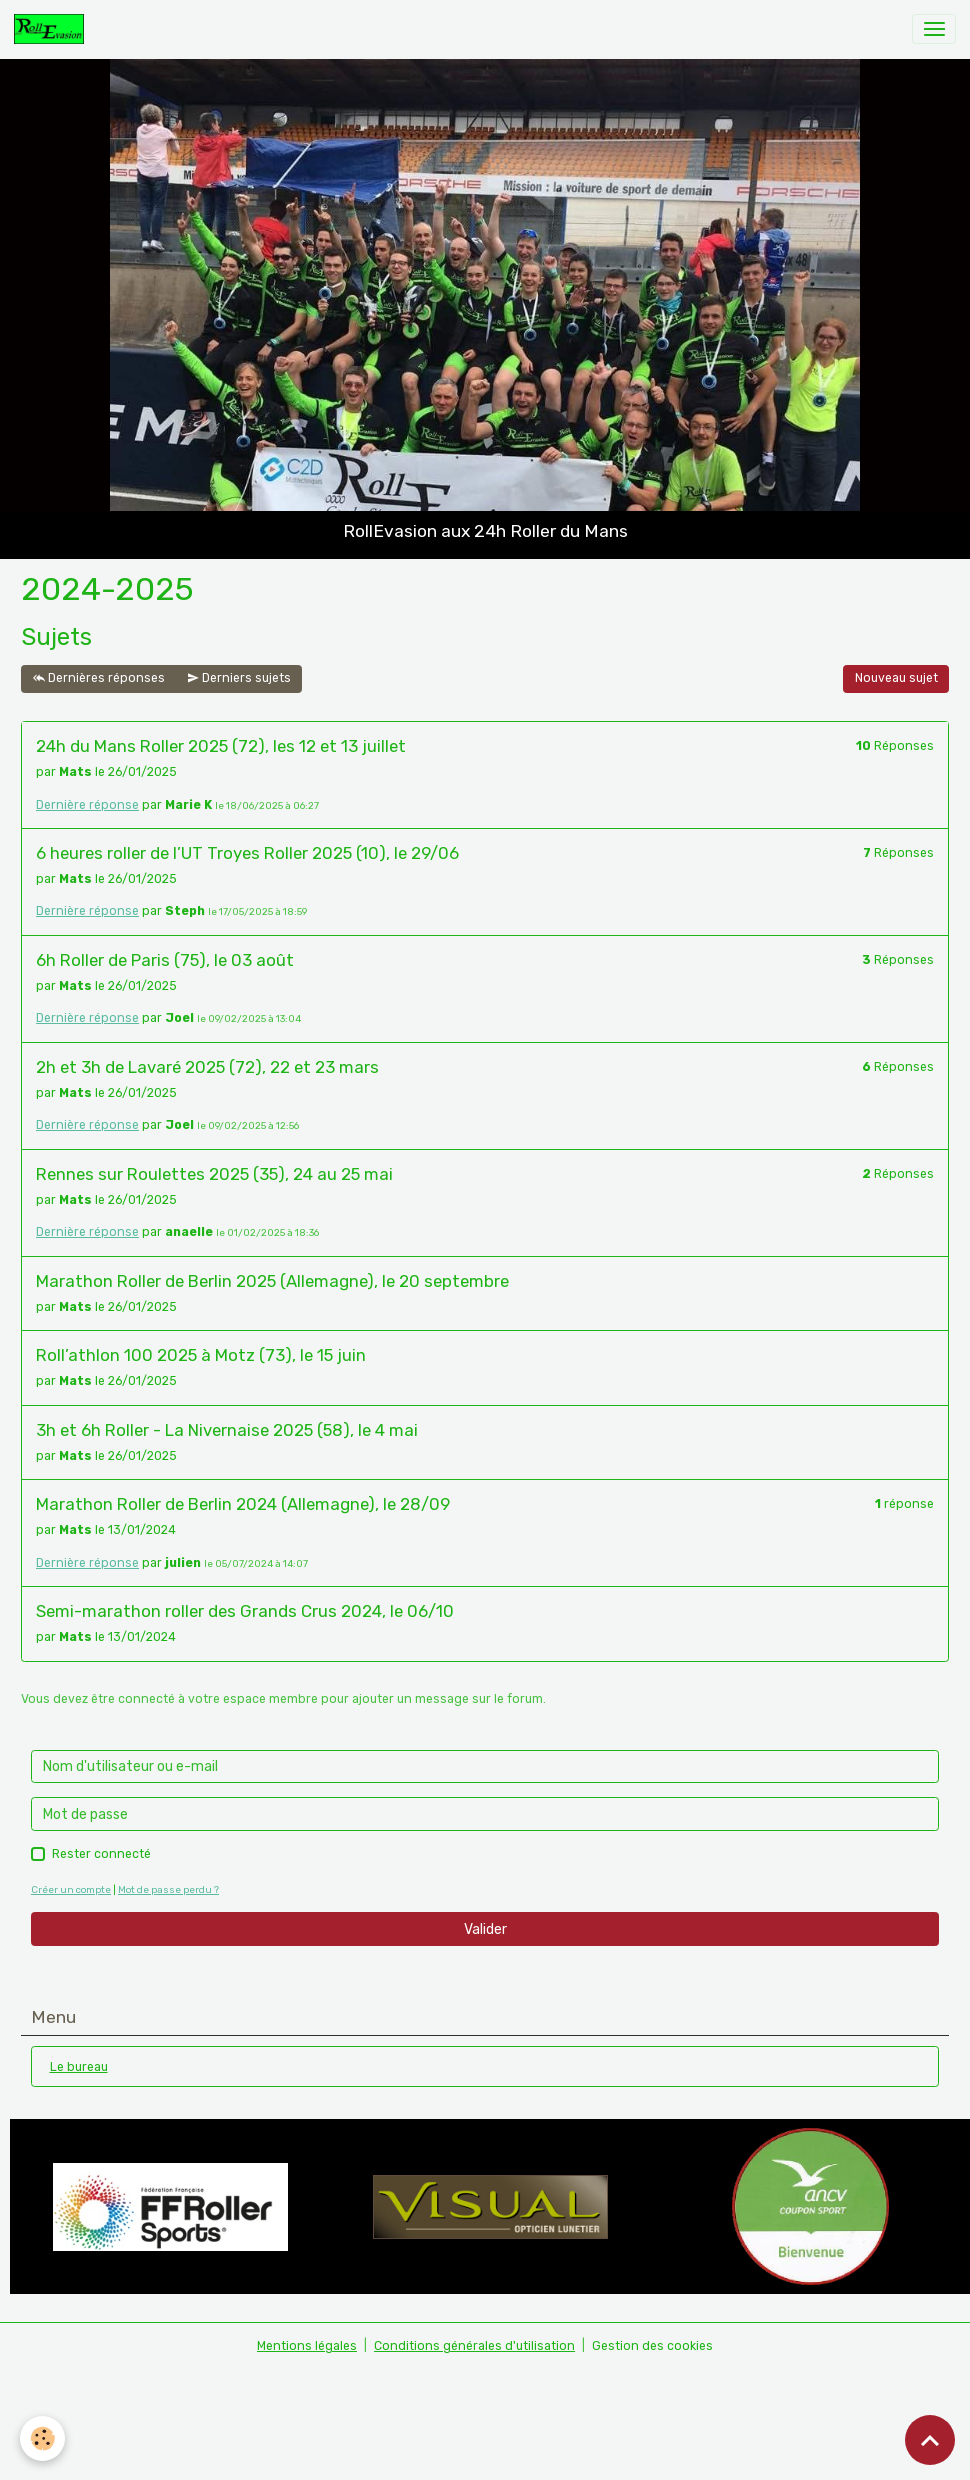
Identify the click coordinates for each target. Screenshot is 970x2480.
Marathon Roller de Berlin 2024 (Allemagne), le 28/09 (243, 1504)
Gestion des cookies (652, 2346)
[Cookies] (42, 2438)
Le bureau (79, 2067)
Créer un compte (71, 1889)
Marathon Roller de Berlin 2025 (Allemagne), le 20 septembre (272, 1281)
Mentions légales (307, 2346)
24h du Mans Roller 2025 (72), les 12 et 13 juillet (221, 746)
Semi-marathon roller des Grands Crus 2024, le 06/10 (245, 1611)
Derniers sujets (239, 678)
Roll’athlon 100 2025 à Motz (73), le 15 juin (201, 1355)
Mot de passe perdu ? (168, 1889)
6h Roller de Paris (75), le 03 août (165, 960)
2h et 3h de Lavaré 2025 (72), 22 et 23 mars (207, 1067)
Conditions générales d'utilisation (474, 2346)
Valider (485, 1929)
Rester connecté (101, 1854)
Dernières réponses (99, 678)
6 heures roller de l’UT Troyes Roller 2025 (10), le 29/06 (247, 853)
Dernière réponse (87, 805)
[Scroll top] (930, 2440)
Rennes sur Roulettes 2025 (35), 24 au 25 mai (214, 1174)
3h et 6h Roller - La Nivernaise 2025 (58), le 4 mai (227, 1430)
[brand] (52, 29)
